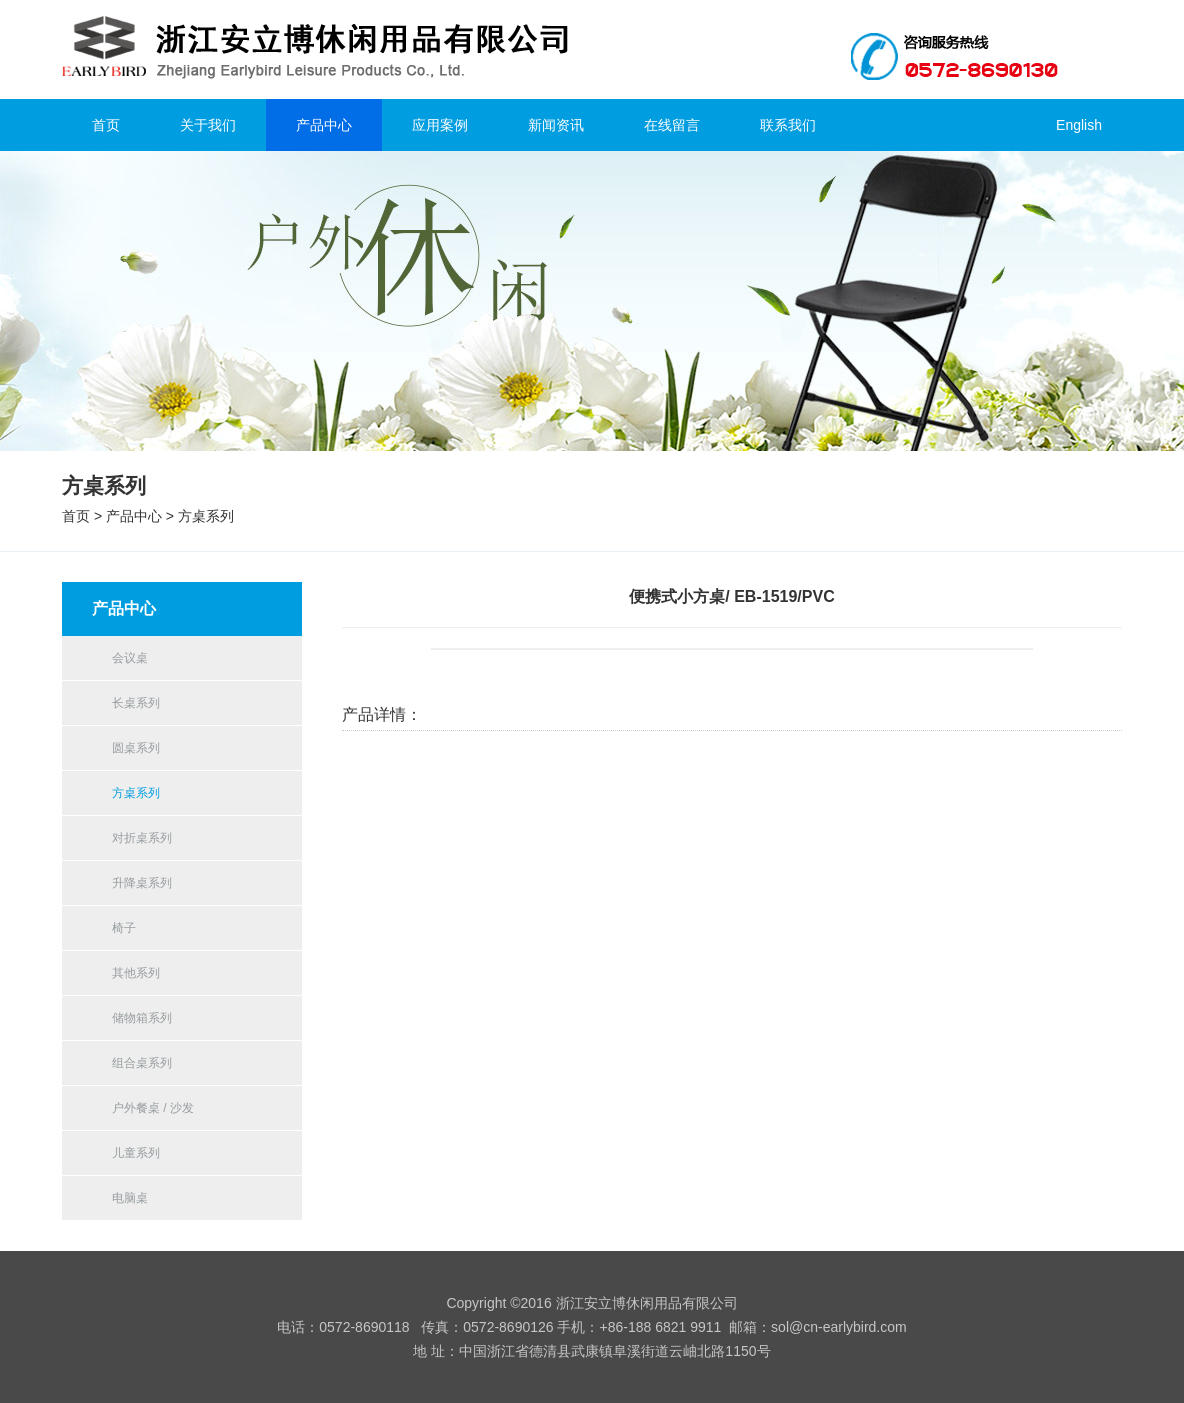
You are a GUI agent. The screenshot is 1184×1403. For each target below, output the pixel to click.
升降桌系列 (142, 883)
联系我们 (788, 125)
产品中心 (324, 125)
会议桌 (130, 658)
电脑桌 (130, 1198)
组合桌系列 (142, 1063)
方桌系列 (206, 516)
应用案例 (440, 125)
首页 (106, 125)
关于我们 (208, 125)
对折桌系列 (142, 838)
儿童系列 (136, 1153)
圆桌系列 (136, 748)
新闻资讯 (556, 125)
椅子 (124, 928)
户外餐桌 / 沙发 (153, 1108)
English (1079, 125)
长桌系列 (136, 703)
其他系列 (136, 973)
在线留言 (672, 125)
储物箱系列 (142, 1018)
